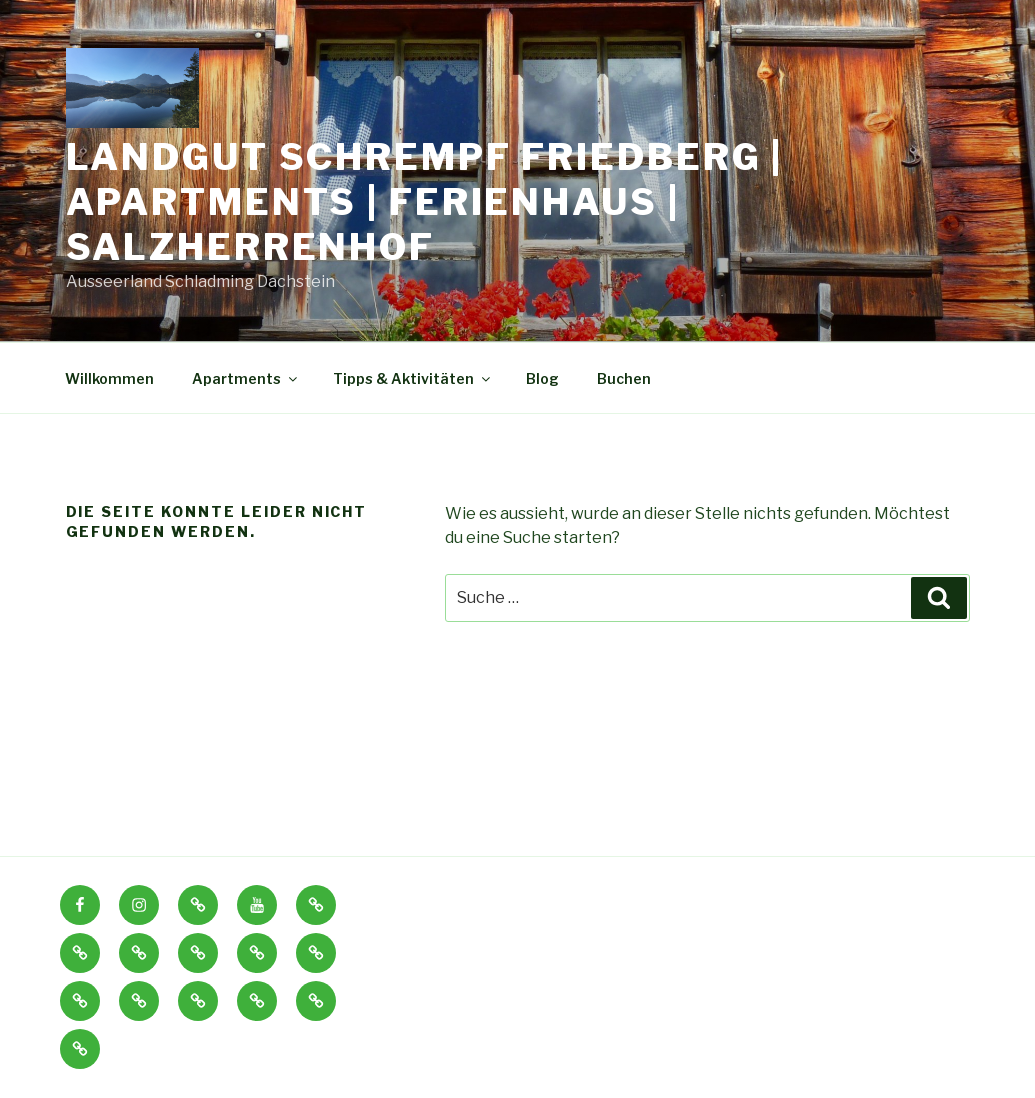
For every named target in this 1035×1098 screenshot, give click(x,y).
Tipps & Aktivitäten (413, 378)
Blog (542, 378)
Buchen (624, 378)
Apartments (246, 378)
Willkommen (109, 378)
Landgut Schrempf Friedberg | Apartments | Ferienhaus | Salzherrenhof (425, 202)
